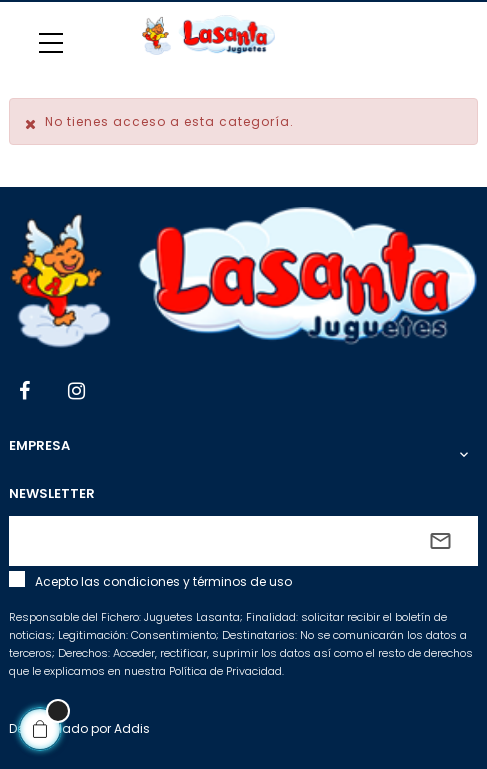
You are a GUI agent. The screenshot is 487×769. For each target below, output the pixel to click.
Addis (132, 728)
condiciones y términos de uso (197, 581)
